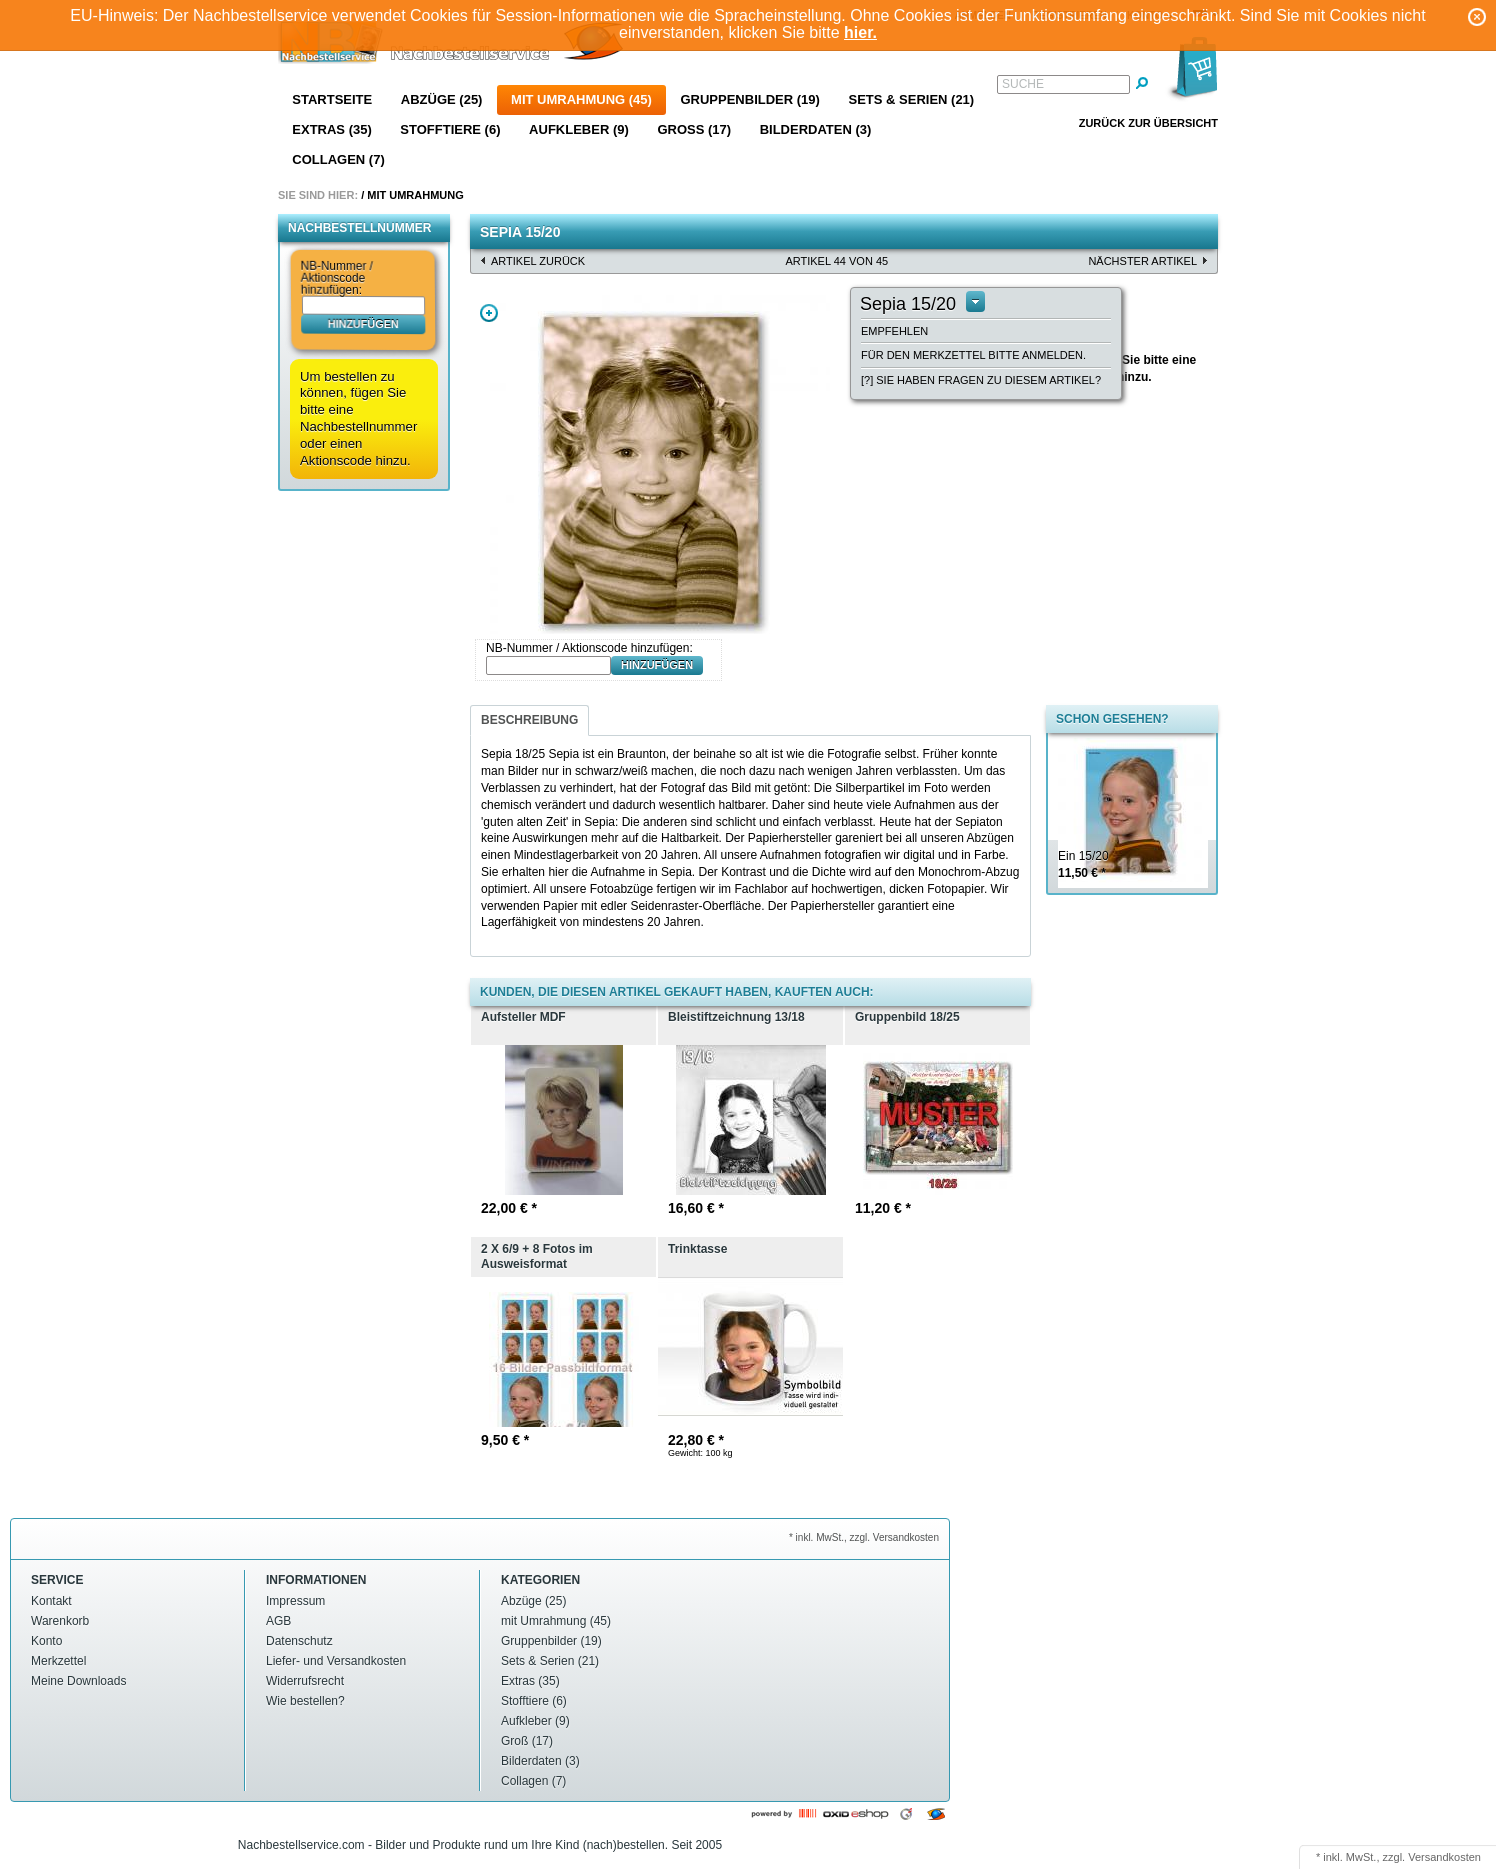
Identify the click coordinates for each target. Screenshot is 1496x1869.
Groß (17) (694, 129)
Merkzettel (58, 1661)
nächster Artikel (1142, 261)
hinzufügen (363, 323)
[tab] (529, 720)
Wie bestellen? (305, 1701)
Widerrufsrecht (305, 1681)
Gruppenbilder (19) (749, 99)
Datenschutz (299, 1641)
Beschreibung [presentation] (529, 720)
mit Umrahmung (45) (581, 99)
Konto (46, 1641)
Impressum (295, 1601)
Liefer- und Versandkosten (336, 1661)
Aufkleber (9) (579, 129)
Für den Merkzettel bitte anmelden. (973, 355)
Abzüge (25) (442, 99)
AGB (278, 1621)
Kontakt (51, 1601)
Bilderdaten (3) (816, 129)
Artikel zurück (538, 261)
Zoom (489, 313)
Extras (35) (331, 129)
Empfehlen (894, 331)
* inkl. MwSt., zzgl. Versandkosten (864, 1537)
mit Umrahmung (415, 195)
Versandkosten (1444, 1857)
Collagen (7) (338, 159)
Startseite (332, 99)
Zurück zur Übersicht (1148, 123)
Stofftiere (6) (450, 129)
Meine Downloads (78, 1681)
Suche (1023, 84)
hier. (860, 32)
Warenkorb (60, 1621)
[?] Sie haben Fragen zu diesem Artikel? (981, 380)
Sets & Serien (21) (911, 99)
